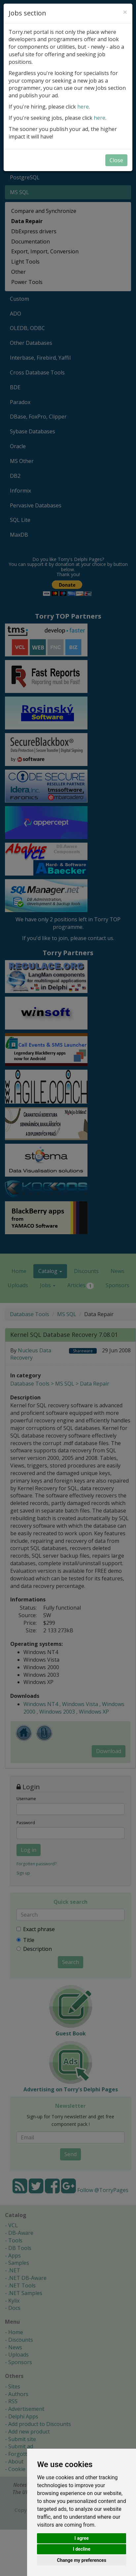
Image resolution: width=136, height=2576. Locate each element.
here (83, 106)
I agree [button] (82, 2538)
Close (116, 160)
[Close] (125, 12)
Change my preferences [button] (81, 2560)
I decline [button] (81, 2549)
